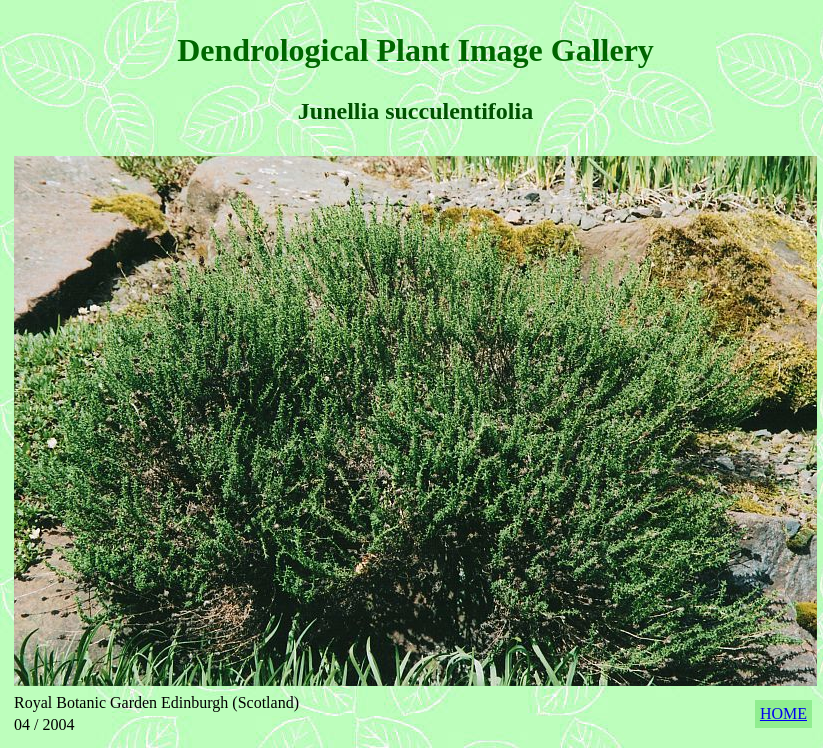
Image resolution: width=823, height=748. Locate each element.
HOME (783, 713)
